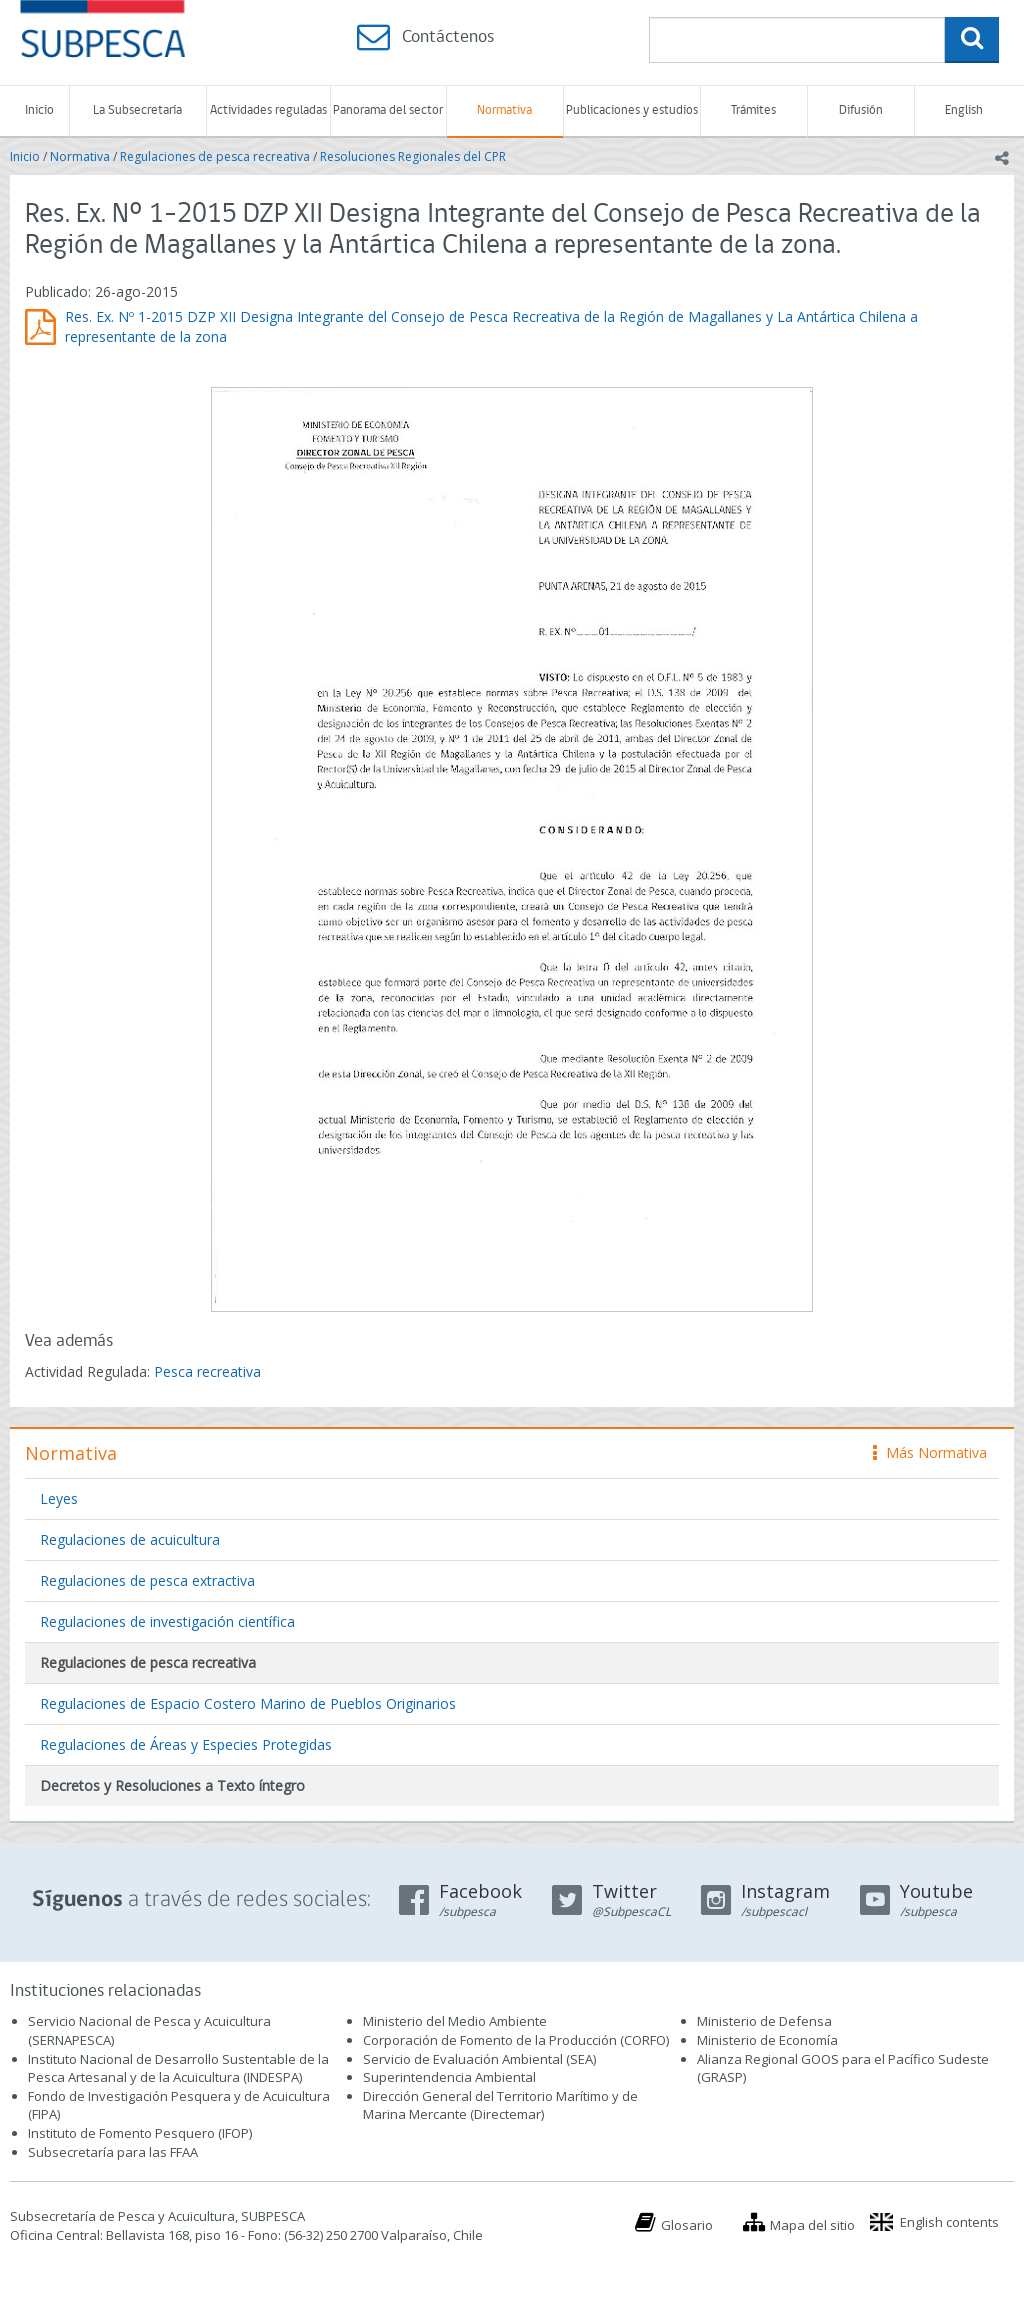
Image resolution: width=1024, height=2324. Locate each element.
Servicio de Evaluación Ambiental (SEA (478, 2059)
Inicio (39, 110)
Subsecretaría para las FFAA (113, 2152)
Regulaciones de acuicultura (130, 1539)
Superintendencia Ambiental (449, 2077)
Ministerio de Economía (767, 2040)
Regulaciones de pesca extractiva (147, 1580)
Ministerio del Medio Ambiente (455, 2021)
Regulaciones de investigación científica (167, 1621)
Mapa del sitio (812, 2225)
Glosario (687, 2225)
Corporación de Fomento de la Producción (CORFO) (516, 2040)
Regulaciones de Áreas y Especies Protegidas (186, 1744)
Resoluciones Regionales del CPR (413, 156)
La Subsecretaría (137, 110)
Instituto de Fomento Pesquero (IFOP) (140, 2133)
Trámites (753, 110)
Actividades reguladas (268, 110)
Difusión (861, 110)
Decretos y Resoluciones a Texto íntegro (172, 1785)
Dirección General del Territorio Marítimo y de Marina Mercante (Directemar (500, 2105)
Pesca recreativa (207, 1371)
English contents (949, 2222)
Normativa (504, 110)
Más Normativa (930, 1452)
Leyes (59, 1498)
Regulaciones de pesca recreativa (215, 156)
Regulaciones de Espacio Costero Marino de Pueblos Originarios (248, 1703)
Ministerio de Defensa (764, 2021)
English (964, 110)
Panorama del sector (388, 110)
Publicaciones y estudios (632, 110)
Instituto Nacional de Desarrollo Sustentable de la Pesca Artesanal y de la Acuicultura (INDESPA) (178, 2068)
